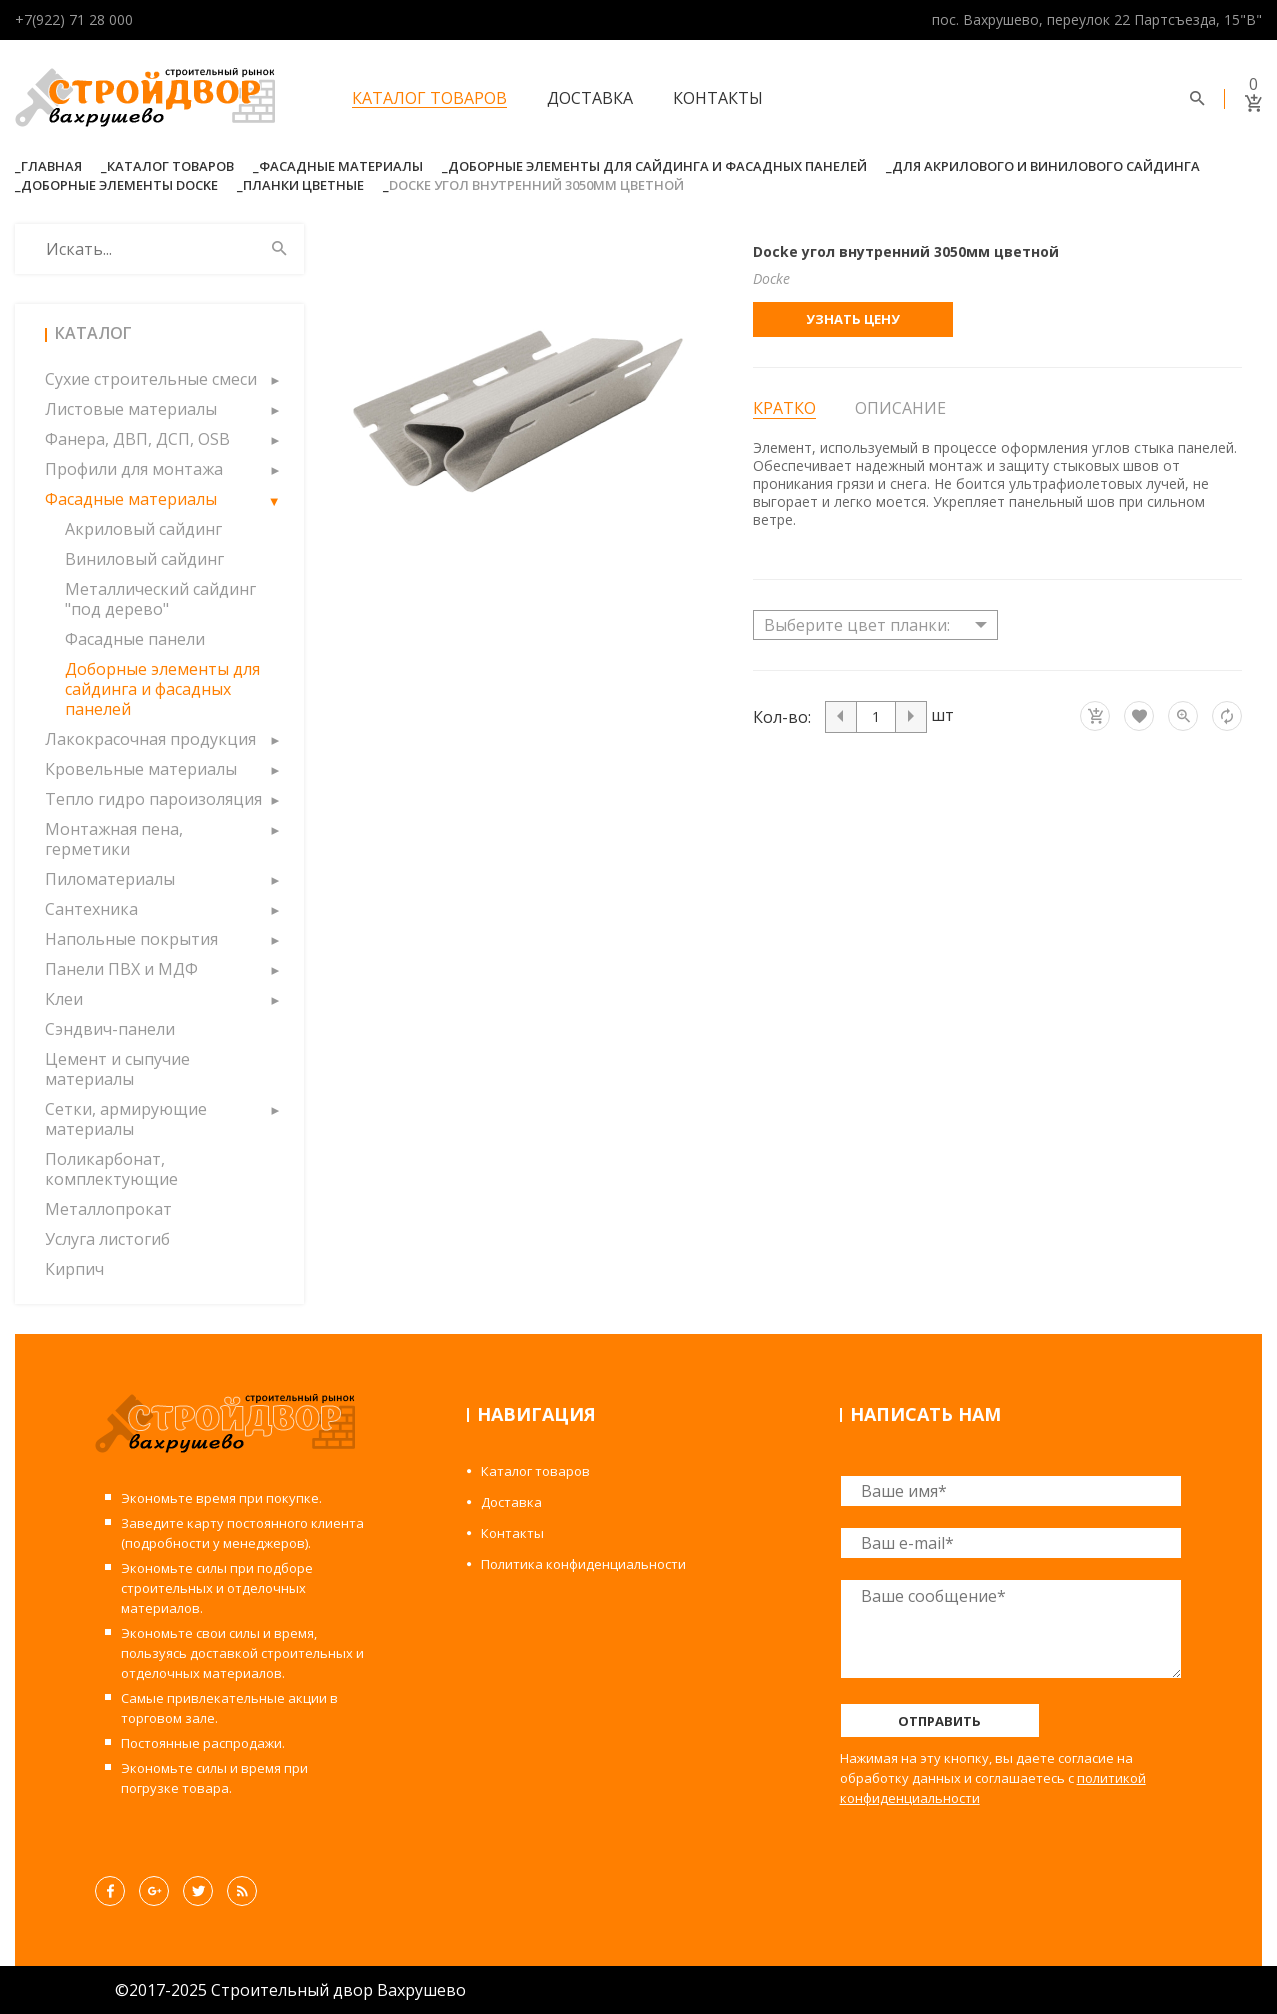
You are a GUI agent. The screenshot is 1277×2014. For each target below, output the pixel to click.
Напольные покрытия (131, 939)
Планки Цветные (303, 185)
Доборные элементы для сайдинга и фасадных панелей (657, 166)
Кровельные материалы (141, 769)
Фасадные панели (135, 639)
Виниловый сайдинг (144, 559)
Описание (900, 408)
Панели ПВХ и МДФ (121, 969)
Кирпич (74, 1269)
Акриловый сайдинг (143, 529)
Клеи (64, 999)
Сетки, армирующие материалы (126, 1119)
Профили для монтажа (134, 469)
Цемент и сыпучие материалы (117, 1069)
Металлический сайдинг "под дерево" (160, 599)
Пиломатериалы (110, 879)
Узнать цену (853, 319)
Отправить (939, 1721)
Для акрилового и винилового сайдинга (1046, 166)
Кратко (784, 408)
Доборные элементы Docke (119, 185)
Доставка (590, 98)
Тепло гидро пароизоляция (153, 799)
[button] (274, 379)
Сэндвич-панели (110, 1029)
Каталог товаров (429, 98)
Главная (51, 166)
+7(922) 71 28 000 (74, 19)
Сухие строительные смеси (151, 379)
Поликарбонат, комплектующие (111, 1169)
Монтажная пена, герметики (114, 839)
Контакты (718, 98)
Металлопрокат (108, 1209)
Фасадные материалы (341, 166)
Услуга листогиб (107, 1239)
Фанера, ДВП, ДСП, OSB (137, 439)
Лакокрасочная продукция (150, 739)
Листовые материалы (131, 409)
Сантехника (91, 909)
